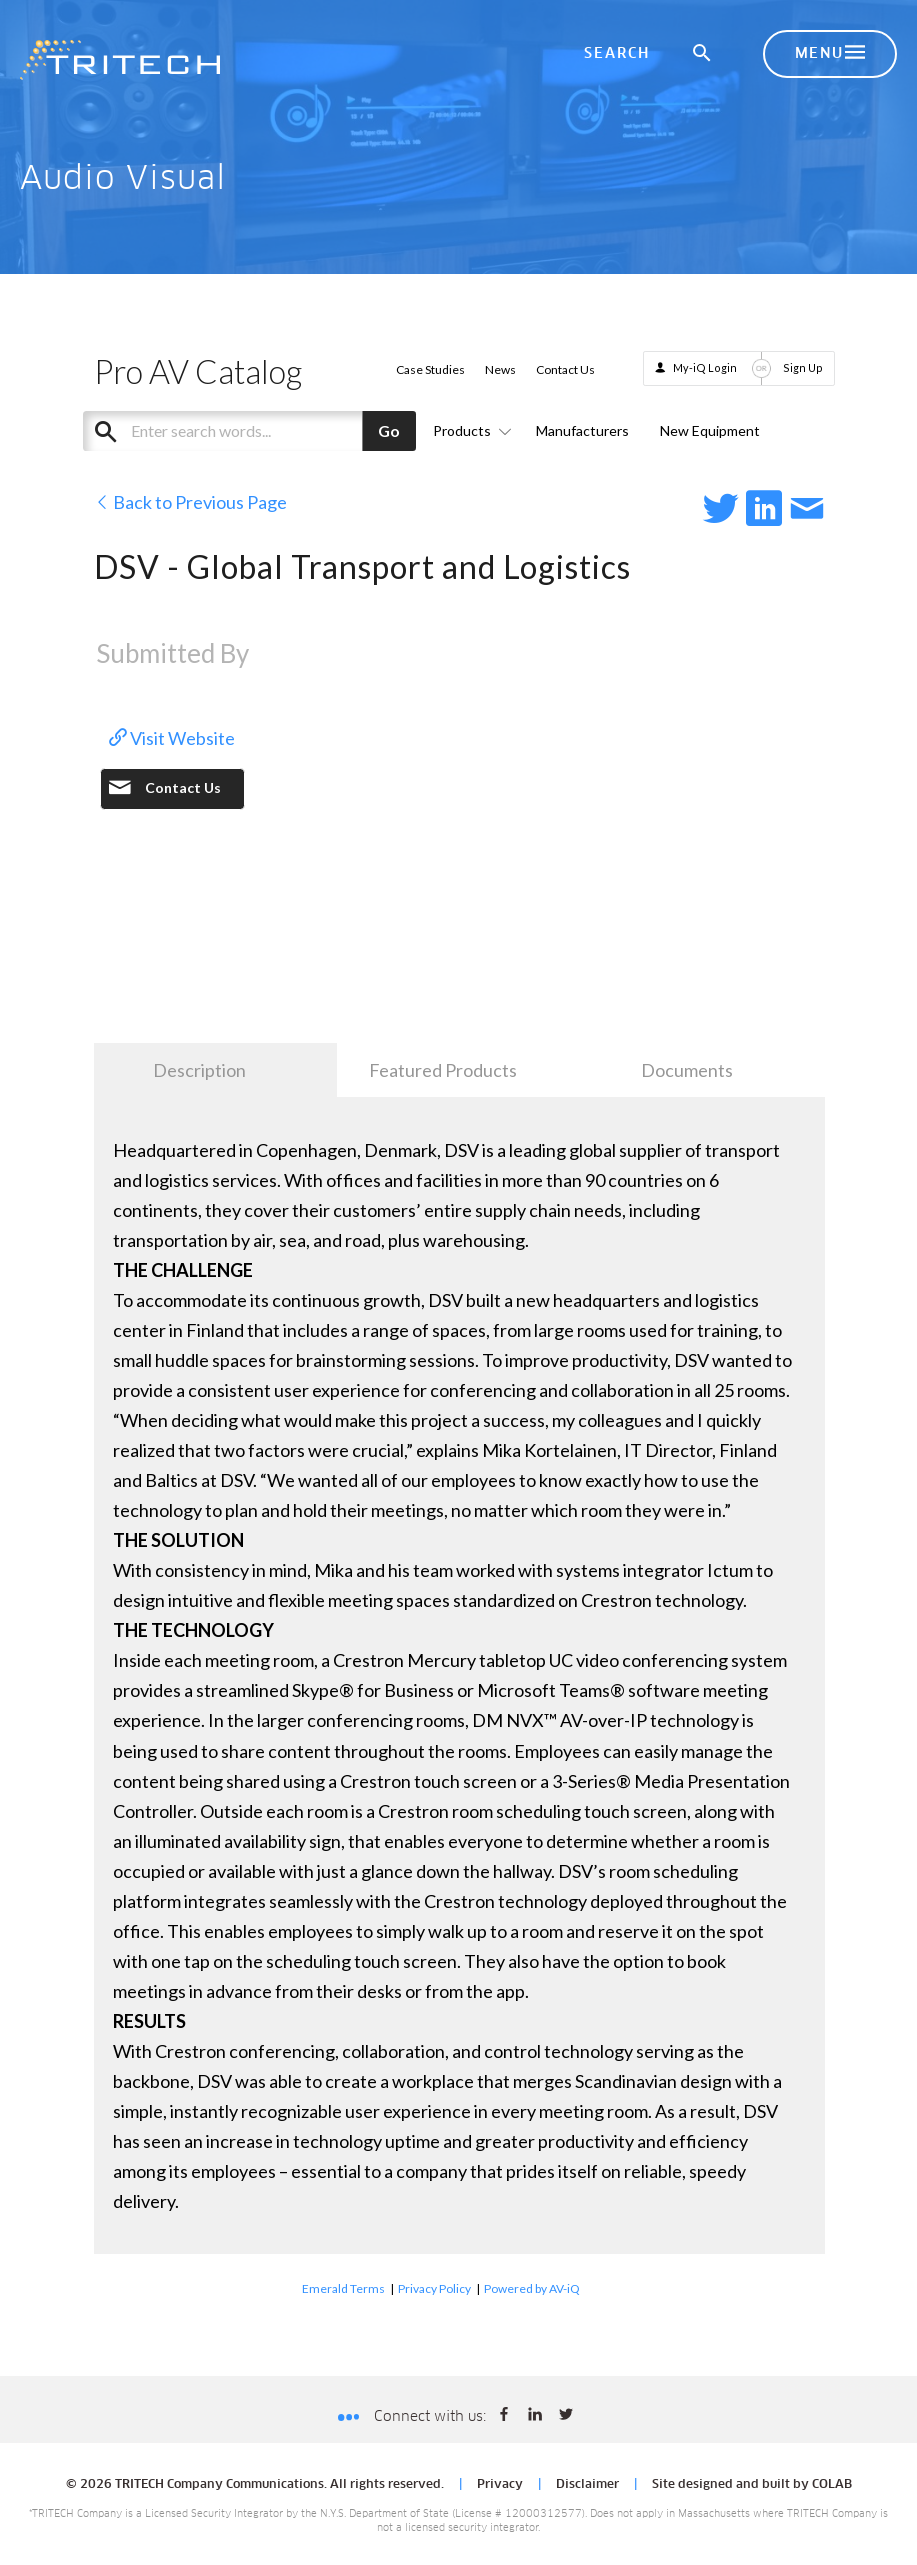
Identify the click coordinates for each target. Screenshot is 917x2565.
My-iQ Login (705, 367)
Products (469, 430)
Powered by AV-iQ (532, 2288)
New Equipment (710, 430)
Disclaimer (587, 2485)
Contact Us (565, 369)
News (500, 369)
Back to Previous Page (190, 502)
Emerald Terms (343, 2288)
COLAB (832, 2485)
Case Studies (430, 369)
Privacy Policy (434, 2288)
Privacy (500, 2485)
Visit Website (172, 738)
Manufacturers (582, 430)
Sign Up (803, 367)
